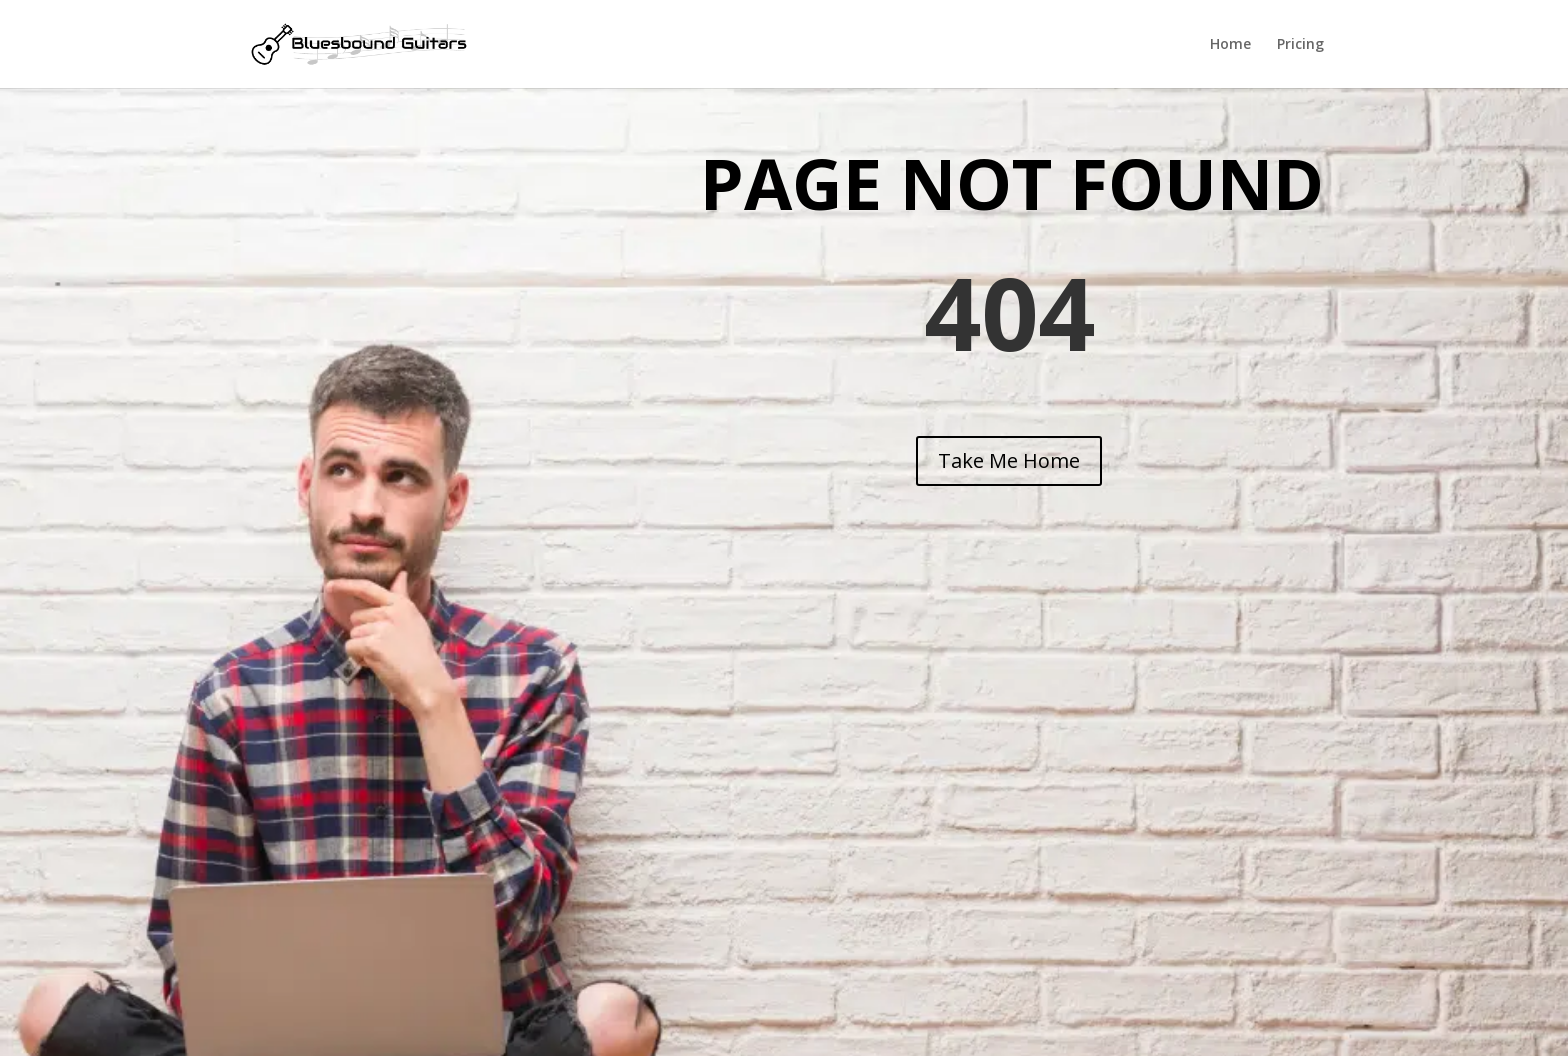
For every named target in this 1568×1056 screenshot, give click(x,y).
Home (1230, 45)
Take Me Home (1009, 460)
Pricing (1300, 45)
